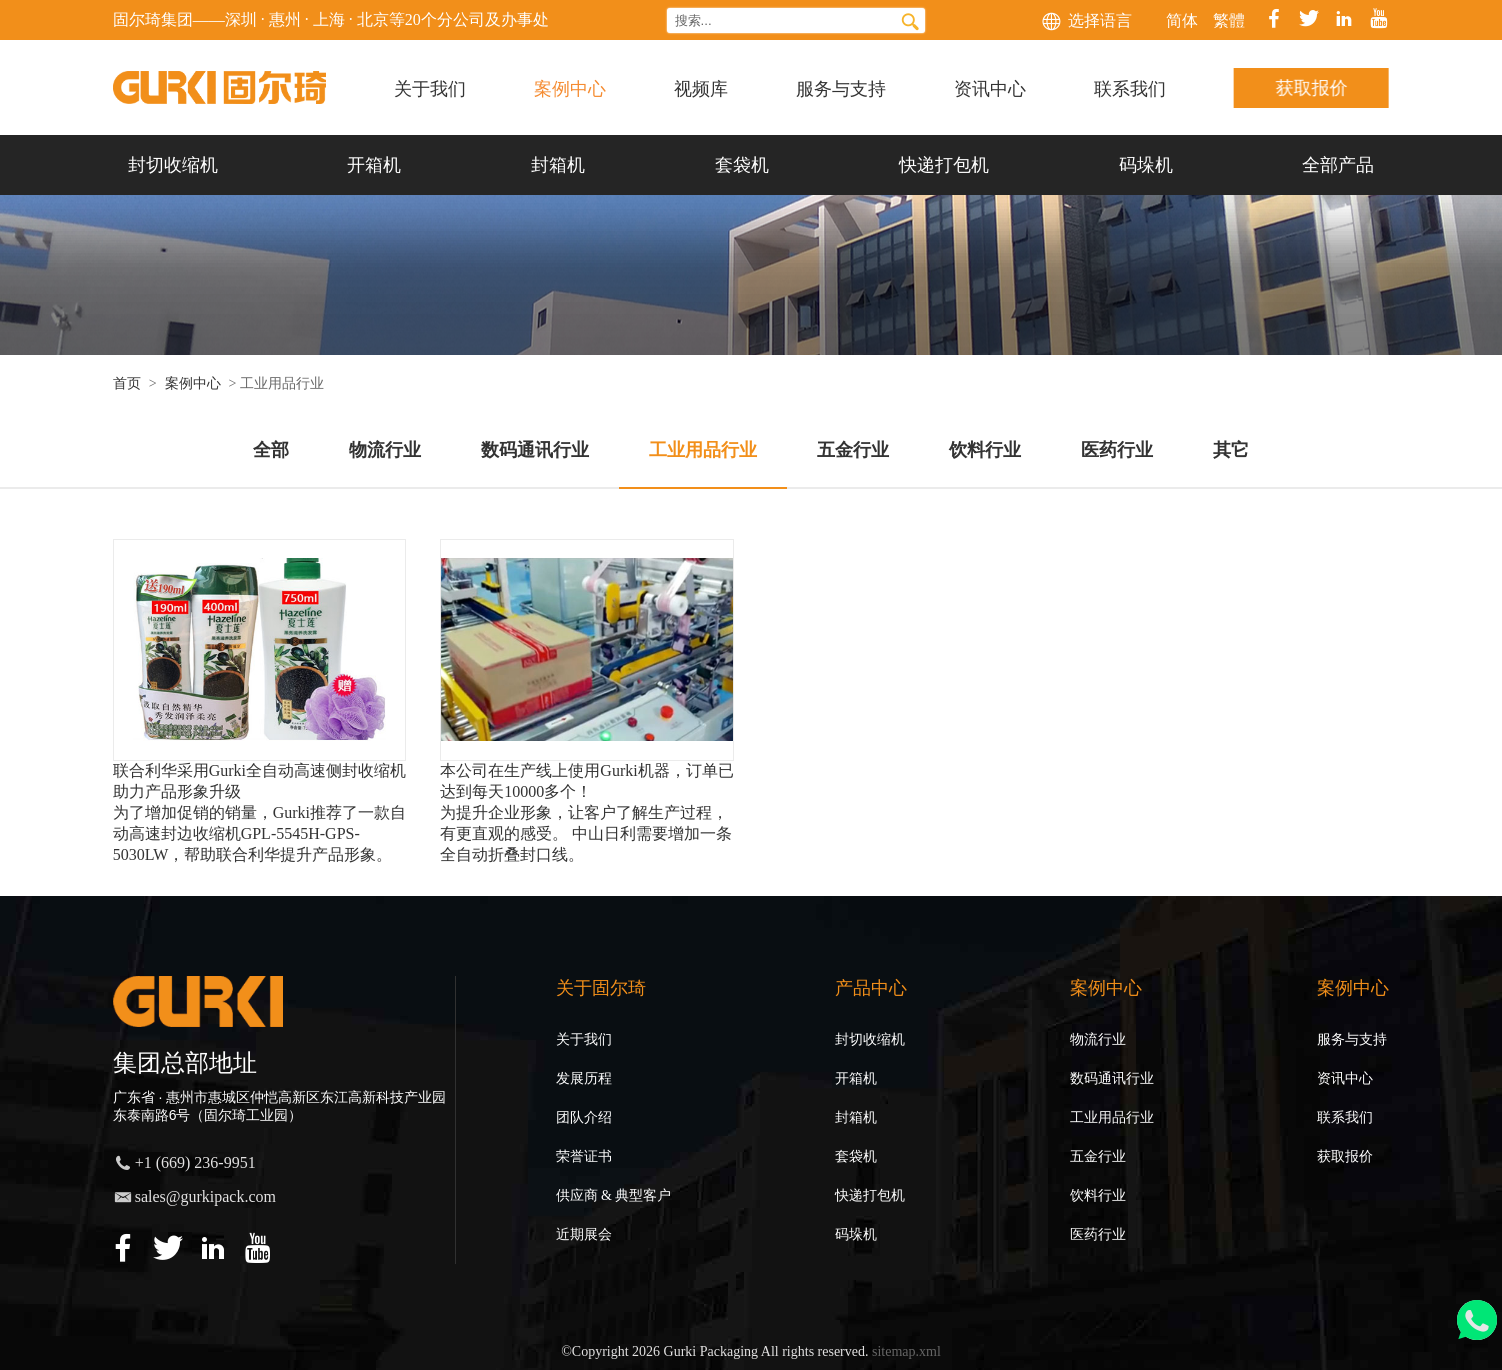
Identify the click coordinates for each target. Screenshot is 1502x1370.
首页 (127, 383)
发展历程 (584, 1078)
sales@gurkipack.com (205, 1196)
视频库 (701, 87)
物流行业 (1098, 1039)
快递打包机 (944, 165)
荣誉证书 (584, 1156)
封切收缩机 (173, 165)
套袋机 (742, 165)
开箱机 (374, 165)
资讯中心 (990, 87)
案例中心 (570, 87)
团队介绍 (584, 1117)
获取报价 (1312, 88)
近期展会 (584, 1234)
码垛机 (1146, 165)
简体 (1182, 20)
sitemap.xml (906, 1351)
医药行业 (1098, 1234)
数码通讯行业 (1112, 1078)
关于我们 (430, 87)
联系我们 (1130, 87)
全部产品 (1338, 165)
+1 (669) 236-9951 (195, 1162)
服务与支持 (841, 87)
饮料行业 (1098, 1195)
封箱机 (558, 165)
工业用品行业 (1112, 1117)
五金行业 (1098, 1156)
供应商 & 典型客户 (614, 1195)
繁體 (1229, 20)
